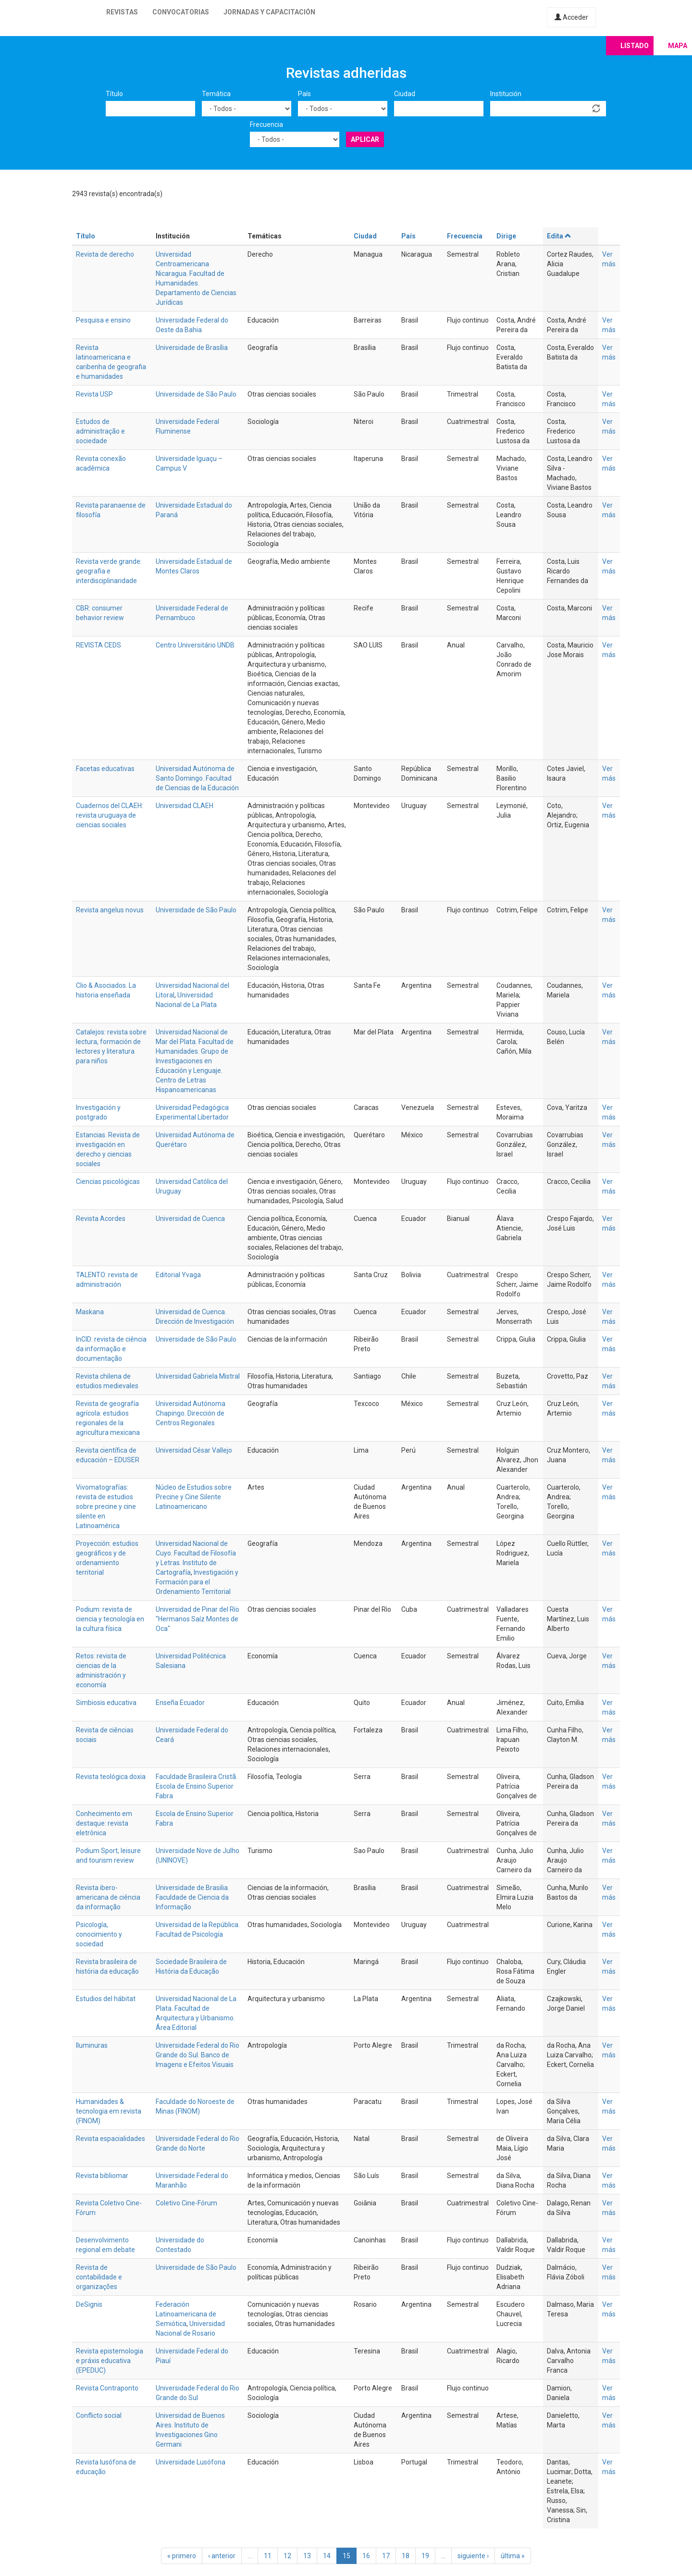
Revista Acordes (100, 1218)
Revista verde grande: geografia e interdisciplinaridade (109, 571)
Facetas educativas (105, 768)
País (304, 94)
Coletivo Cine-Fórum (186, 2203)
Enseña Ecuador (180, 1702)
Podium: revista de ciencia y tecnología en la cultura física (110, 1618)
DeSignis (89, 2304)
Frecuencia (266, 124)
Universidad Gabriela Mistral (198, 1376)
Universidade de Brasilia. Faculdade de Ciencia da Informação (192, 1897)
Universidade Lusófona (190, 2462)
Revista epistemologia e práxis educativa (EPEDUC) (109, 2360)
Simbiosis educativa (106, 1702)
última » (513, 2556)
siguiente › (473, 2556)
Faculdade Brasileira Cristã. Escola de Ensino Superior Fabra (196, 1786)
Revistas (122, 12)
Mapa (677, 46)
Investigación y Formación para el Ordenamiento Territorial (197, 1581)
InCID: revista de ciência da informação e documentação (111, 1348)
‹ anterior (221, 2556)
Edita (559, 236)
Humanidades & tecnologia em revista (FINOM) (108, 2111)
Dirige (506, 236)
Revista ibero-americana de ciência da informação (108, 1897)
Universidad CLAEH (184, 805)
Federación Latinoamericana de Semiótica (186, 2314)
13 (307, 2556)
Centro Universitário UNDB (195, 645)
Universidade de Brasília (192, 347)
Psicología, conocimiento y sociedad (99, 1934)
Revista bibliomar (102, 2175)
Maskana (90, 1312)
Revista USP (94, 394)
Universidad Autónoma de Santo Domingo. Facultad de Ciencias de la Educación (197, 778)
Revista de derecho (105, 254)
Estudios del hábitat (106, 1999)
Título (114, 94)
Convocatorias (180, 12)
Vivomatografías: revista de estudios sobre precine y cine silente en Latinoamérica (106, 1506)
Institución (505, 94)
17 (386, 2556)
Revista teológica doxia (111, 1776)
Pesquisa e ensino (103, 320)
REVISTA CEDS (98, 645)
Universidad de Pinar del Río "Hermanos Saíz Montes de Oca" (197, 1618)
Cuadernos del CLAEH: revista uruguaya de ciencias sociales (109, 815)
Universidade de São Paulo (196, 394)
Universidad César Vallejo (194, 1450)
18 (405, 2556)
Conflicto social (99, 2415)
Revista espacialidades (110, 2138)
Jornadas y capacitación (269, 12)
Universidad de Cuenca (190, 1218)
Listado (634, 46)
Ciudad (404, 94)
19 (425, 2556)
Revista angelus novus (110, 910)
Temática (216, 94)
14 (327, 2556)
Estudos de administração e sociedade (100, 431)
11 (268, 2556)
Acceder (571, 17)
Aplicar (365, 139)
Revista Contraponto (107, 2388)
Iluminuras (92, 2045)
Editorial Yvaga (178, 1275)
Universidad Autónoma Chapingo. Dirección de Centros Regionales (190, 1413)
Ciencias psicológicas (108, 1181)
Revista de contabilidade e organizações (99, 2277)
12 (287, 2556)
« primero (181, 2556)
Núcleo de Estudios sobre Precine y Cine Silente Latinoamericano (194, 1496)
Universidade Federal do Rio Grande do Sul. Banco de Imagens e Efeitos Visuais (197, 2054)
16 (366, 2556)
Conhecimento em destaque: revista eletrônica (104, 1823)
